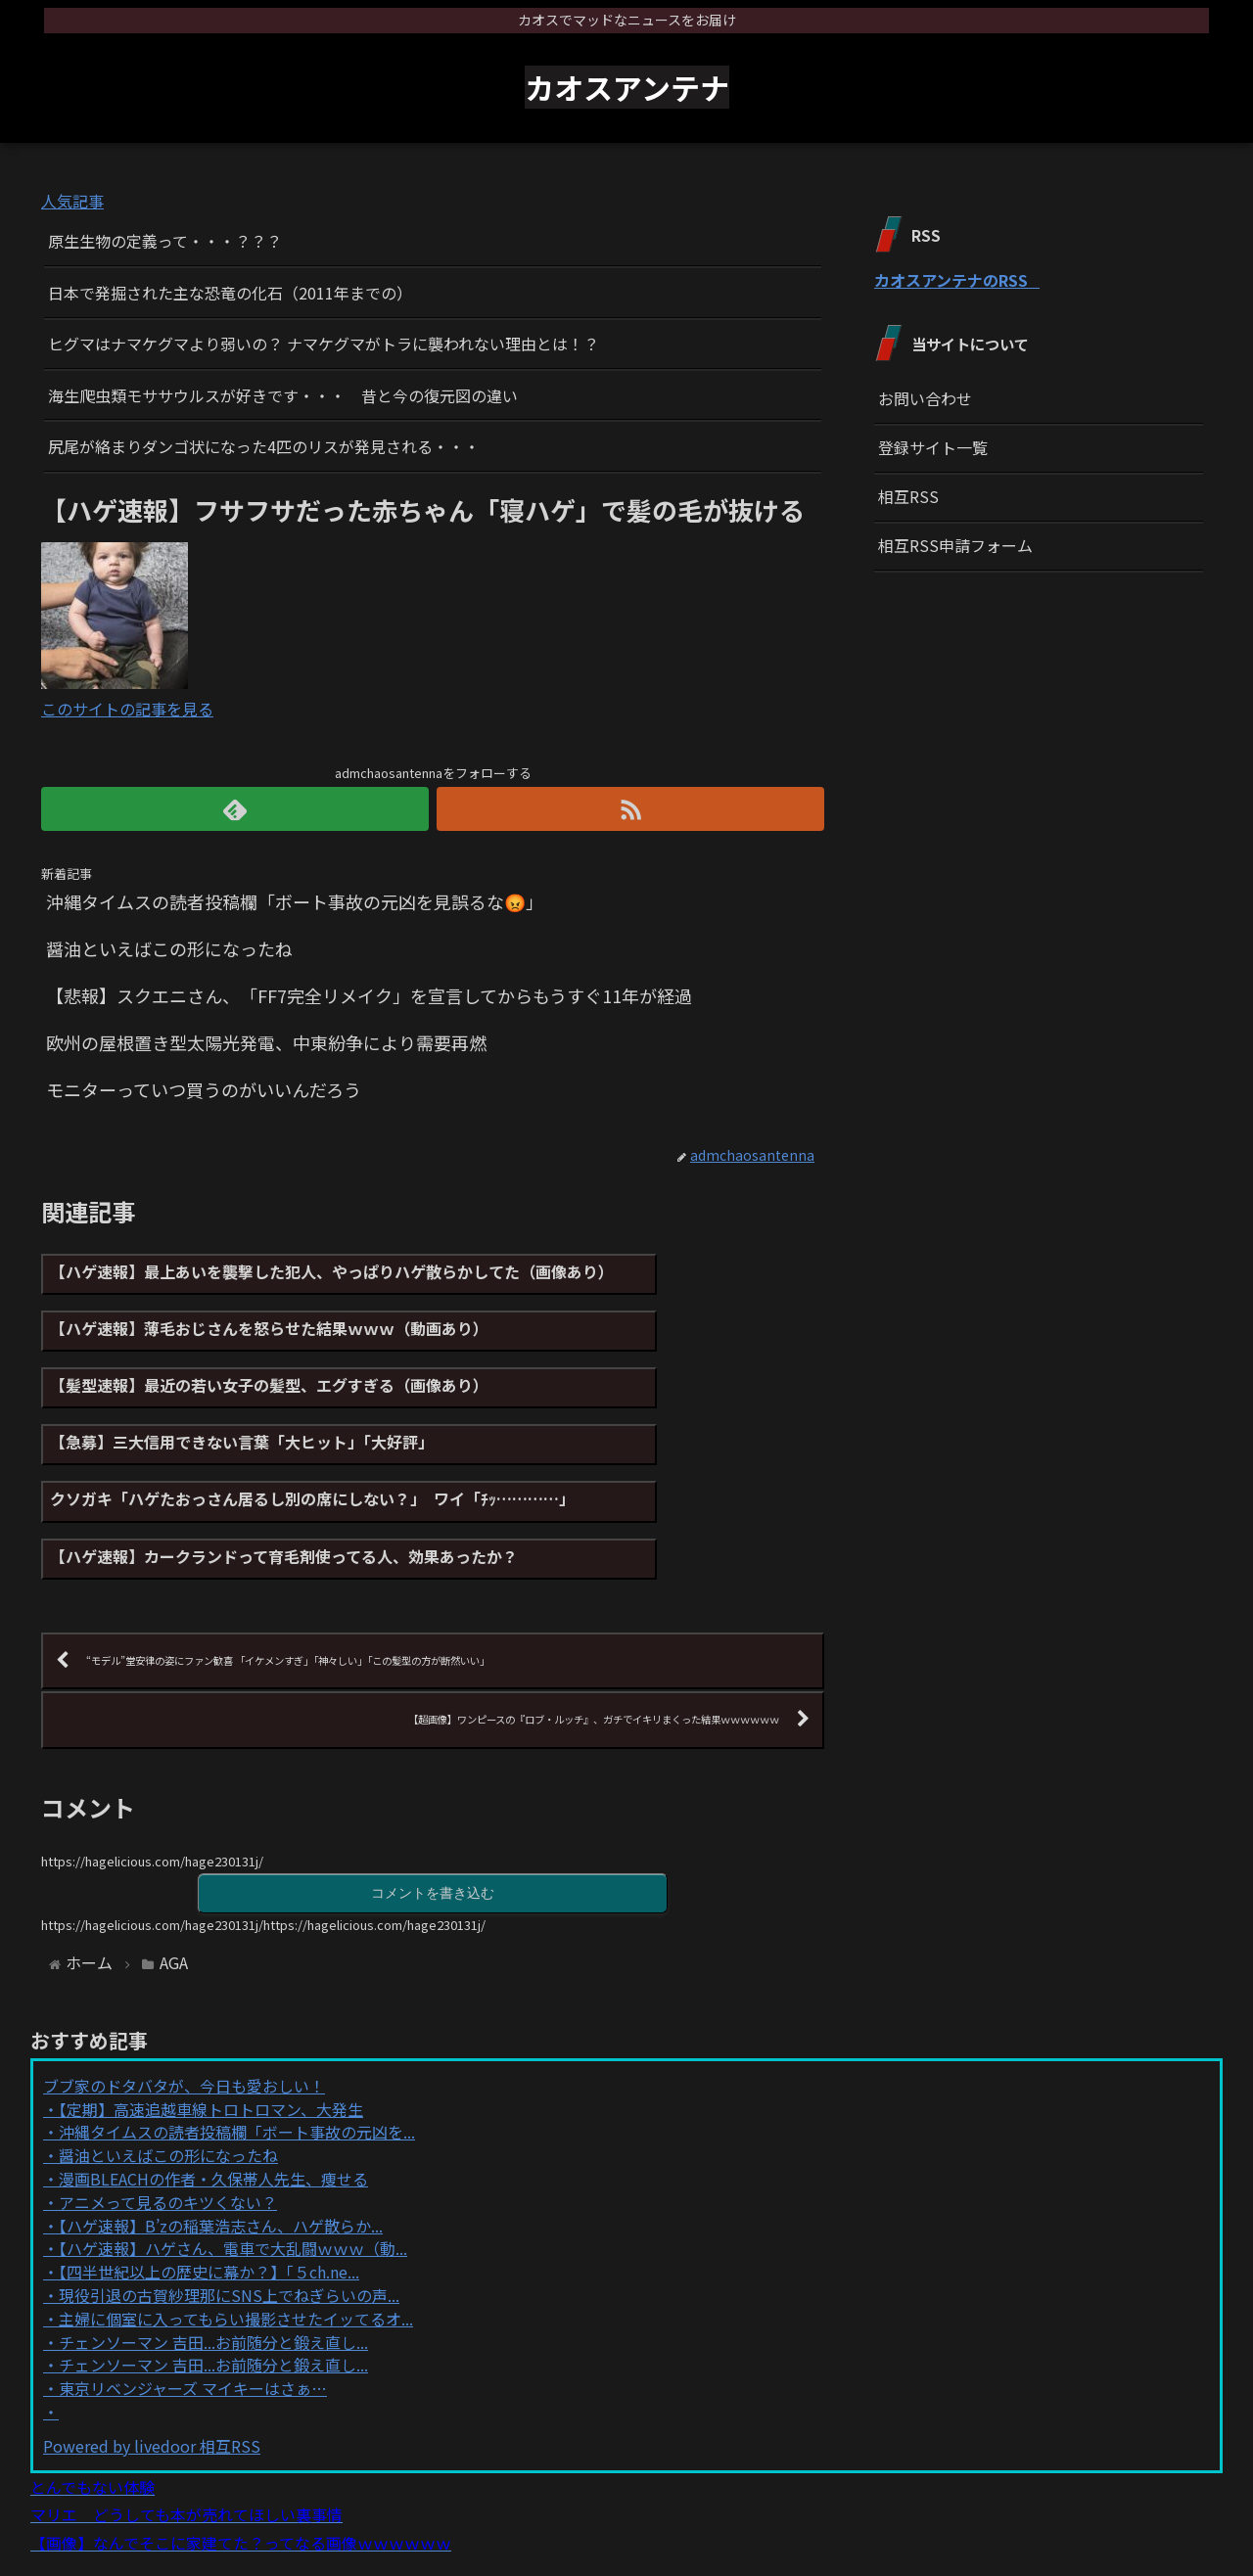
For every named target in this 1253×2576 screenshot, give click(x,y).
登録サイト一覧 (933, 447)
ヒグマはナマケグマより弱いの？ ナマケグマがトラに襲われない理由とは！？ (323, 343)
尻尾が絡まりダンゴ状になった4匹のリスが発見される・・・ (264, 446)
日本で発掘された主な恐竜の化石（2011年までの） (230, 292)
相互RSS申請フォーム (955, 545)
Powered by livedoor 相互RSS (151, 2357)
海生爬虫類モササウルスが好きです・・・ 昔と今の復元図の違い (283, 395)
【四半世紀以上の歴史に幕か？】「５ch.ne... (209, 2183)
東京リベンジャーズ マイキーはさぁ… (193, 2300)
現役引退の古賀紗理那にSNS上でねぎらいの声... (229, 2206)
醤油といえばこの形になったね (168, 2067)
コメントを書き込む (432, 1802)
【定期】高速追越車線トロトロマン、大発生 (211, 2020)
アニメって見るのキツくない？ (168, 2113)
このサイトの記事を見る (127, 708)
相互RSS (908, 496)
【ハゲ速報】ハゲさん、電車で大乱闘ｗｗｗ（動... (233, 2160)
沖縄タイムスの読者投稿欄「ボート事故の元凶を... (237, 2043)
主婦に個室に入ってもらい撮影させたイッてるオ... (236, 2229)
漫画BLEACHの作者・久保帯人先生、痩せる (213, 2089)
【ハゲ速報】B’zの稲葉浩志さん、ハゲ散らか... (221, 2136)
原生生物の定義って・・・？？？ (165, 241)
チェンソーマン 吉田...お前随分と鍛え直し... (213, 2253)
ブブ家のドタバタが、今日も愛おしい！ (184, 1996)
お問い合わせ (925, 398)
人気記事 (72, 200)
